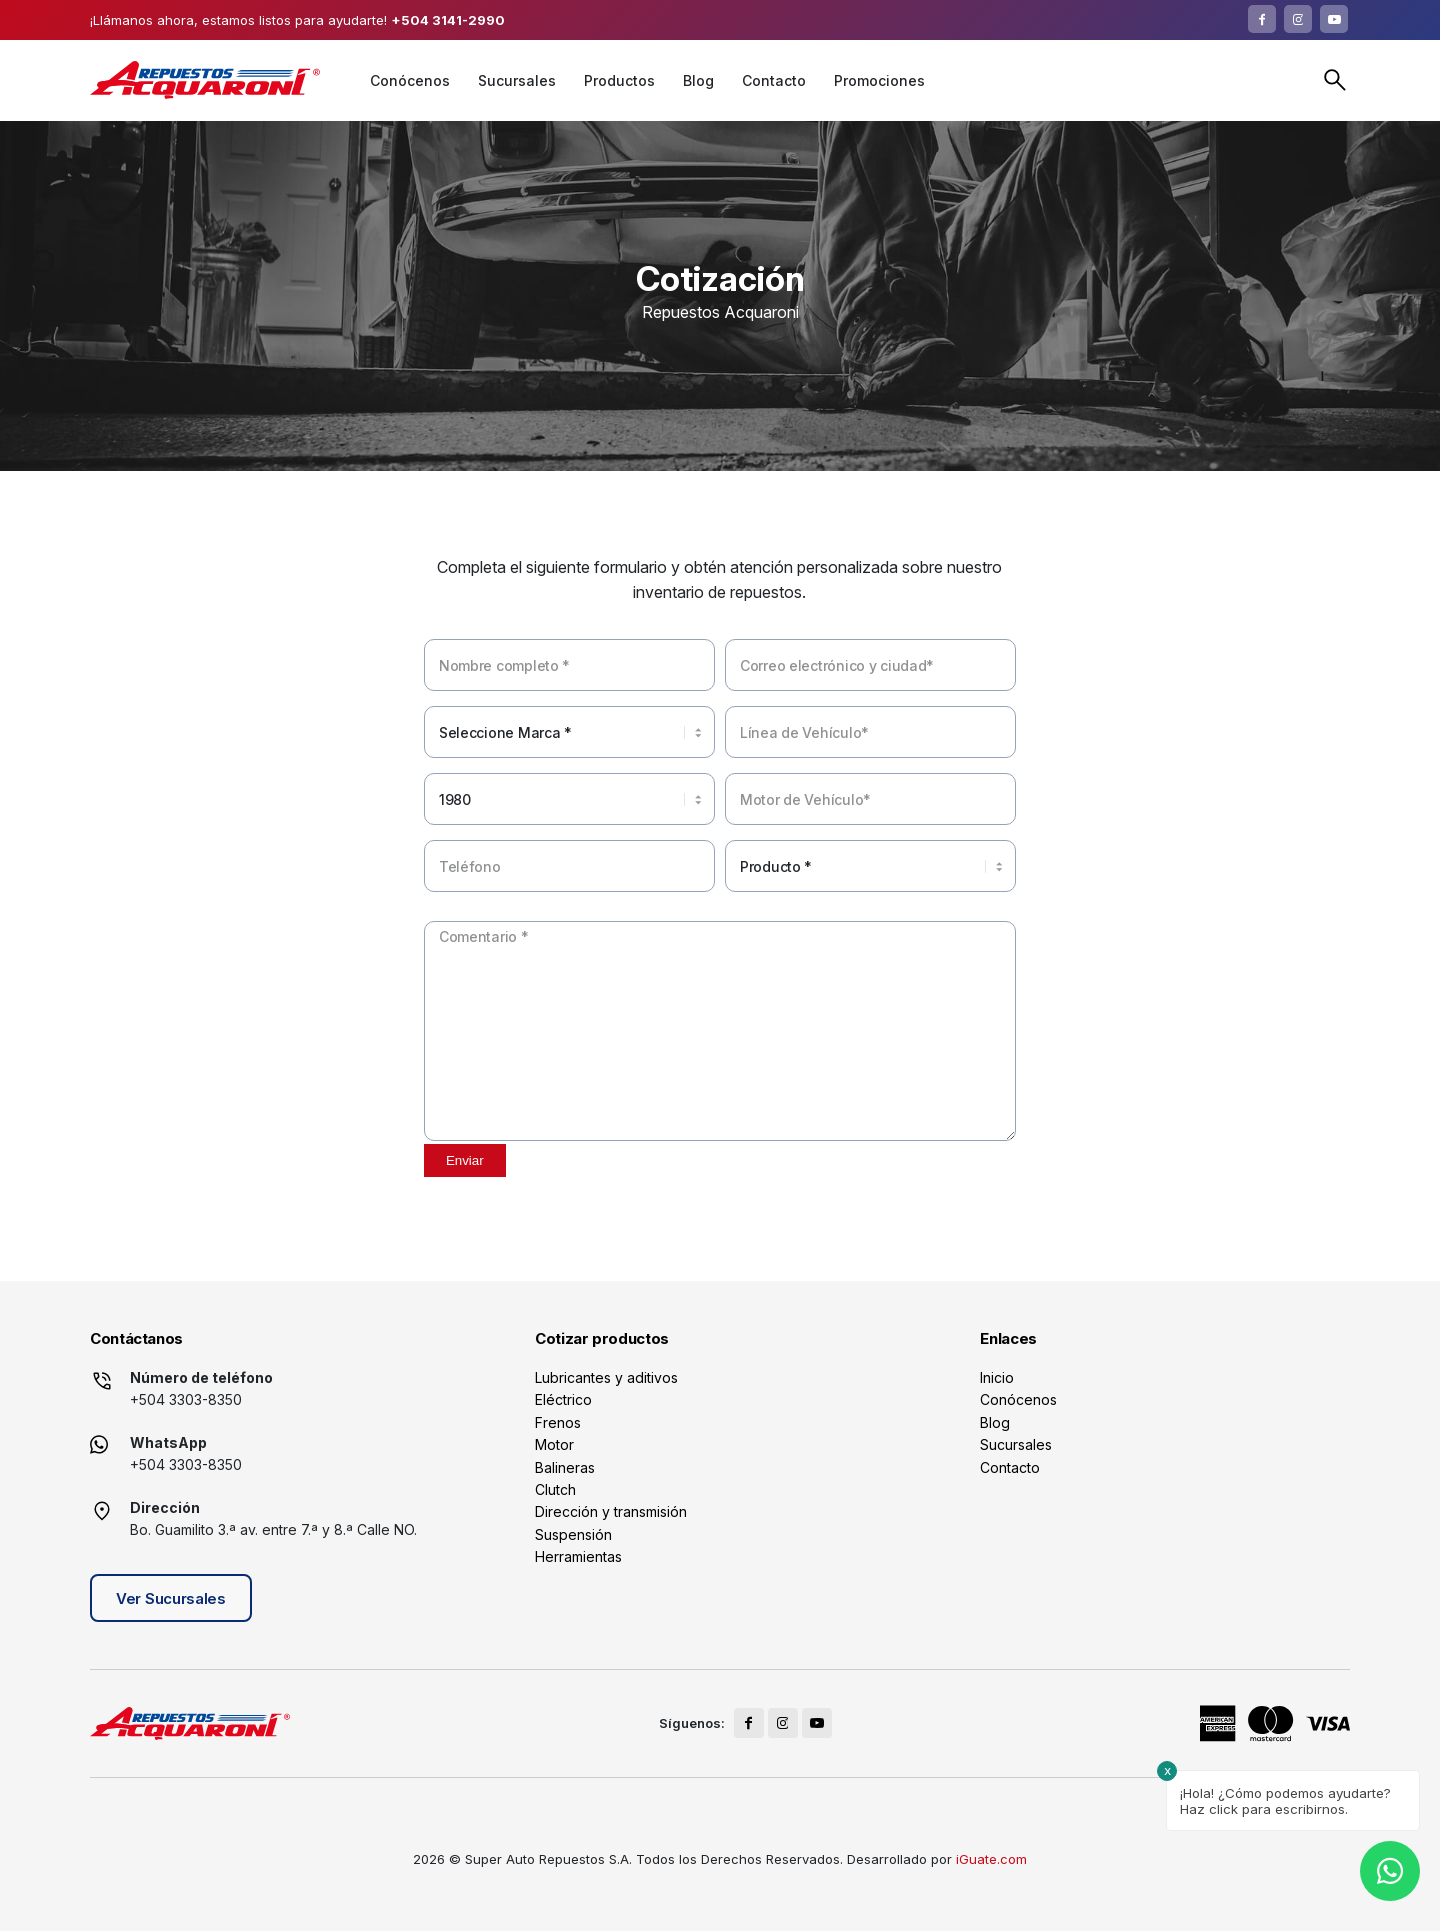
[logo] (205, 80)
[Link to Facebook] (1262, 19)
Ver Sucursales (171, 1598)
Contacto (1010, 1467)
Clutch (555, 1489)
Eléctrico (563, 1399)
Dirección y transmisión (611, 1511)
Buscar (1335, 80)
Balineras (565, 1467)
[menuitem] (410, 80)
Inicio (997, 1377)
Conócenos (1018, 1399)
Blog (995, 1422)
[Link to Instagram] (1298, 19)
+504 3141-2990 (448, 20)
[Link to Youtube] (1334, 19)
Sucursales (1016, 1444)
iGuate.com (991, 1859)
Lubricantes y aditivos (606, 1377)
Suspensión (573, 1534)
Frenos (558, 1422)
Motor (554, 1444)
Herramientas (578, 1556)
